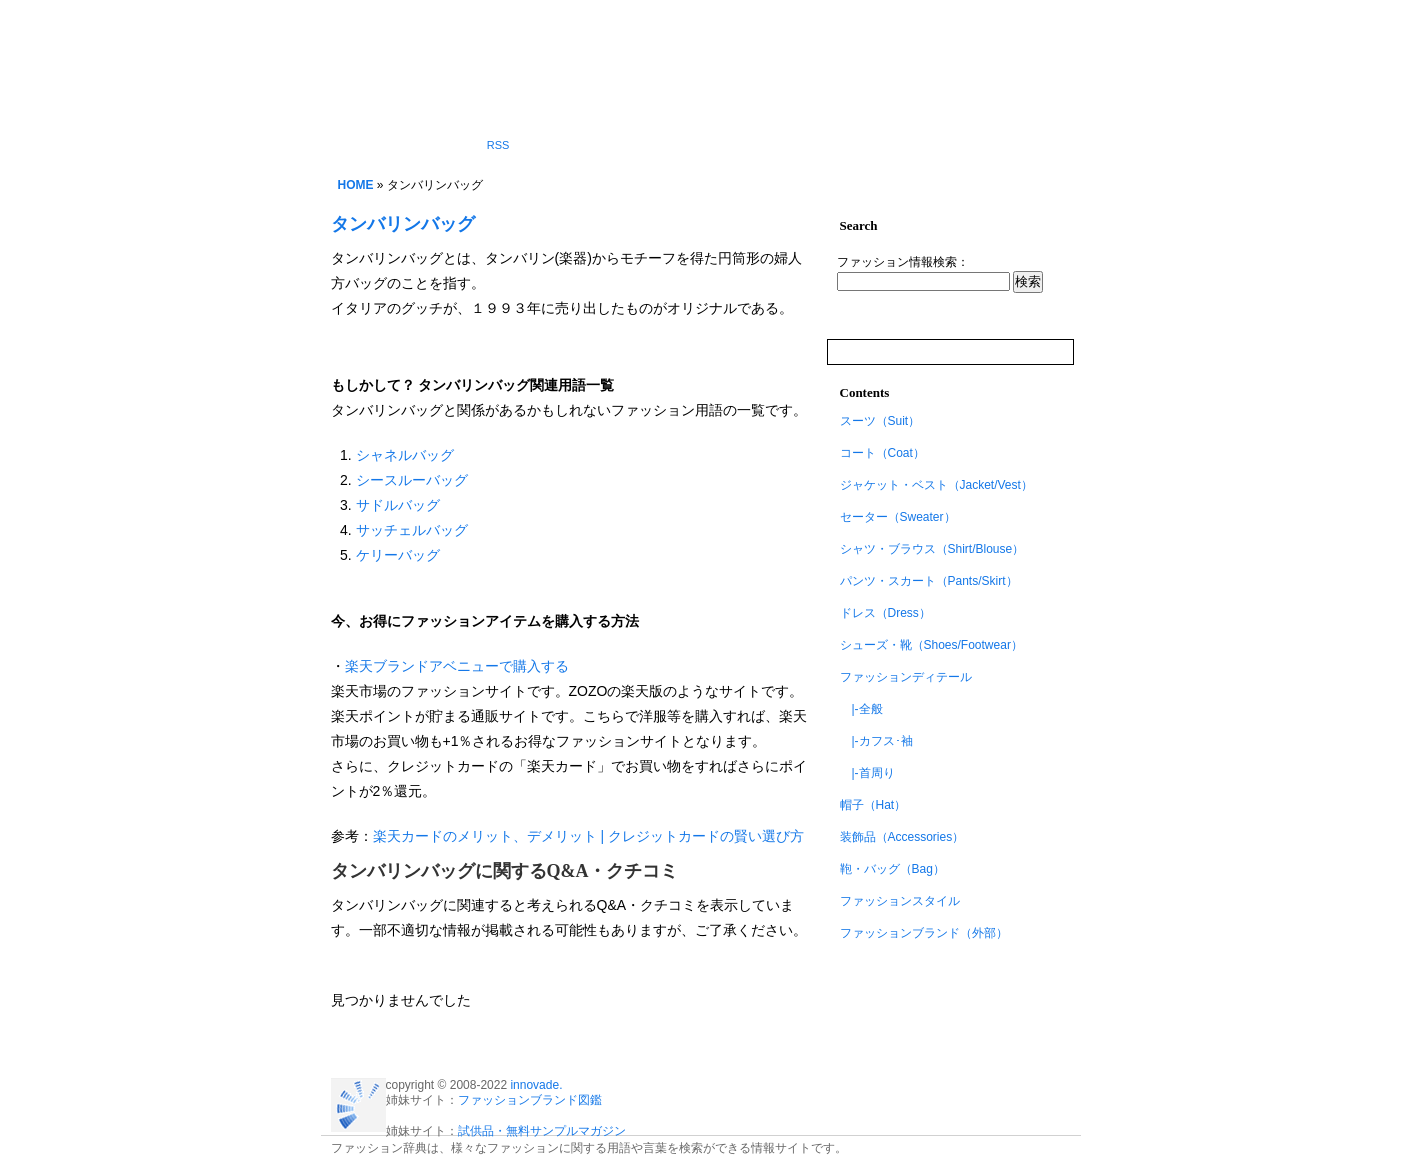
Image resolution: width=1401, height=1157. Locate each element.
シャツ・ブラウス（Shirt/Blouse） (932, 549)
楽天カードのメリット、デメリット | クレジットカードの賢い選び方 (588, 836)
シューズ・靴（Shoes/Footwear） (931, 645)
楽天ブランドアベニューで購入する (457, 666)
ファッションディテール (906, 677)
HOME (356, 185)
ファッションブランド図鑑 (530, 1100)
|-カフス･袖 (876, 741)
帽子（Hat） (873, 805)
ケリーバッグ (398, 555)
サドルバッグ (398, 505)
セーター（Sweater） (898, 517)
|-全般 (861, 709)
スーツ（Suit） (880, 421)
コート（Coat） (882, 453)
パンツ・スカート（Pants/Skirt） (929, 581)
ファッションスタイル (900, 901)
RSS (498, 145)
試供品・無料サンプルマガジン (542, 1131)
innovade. (536, 1085)
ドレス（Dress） (885, 613)
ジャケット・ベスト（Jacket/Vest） (936, 485)
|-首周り (867, 773)
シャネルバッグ (405, 455)
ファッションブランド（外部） (924, 933)
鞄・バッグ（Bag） (892, 869)
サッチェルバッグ (412, 530)
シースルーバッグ (412, 480)
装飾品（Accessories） (902, 837)
